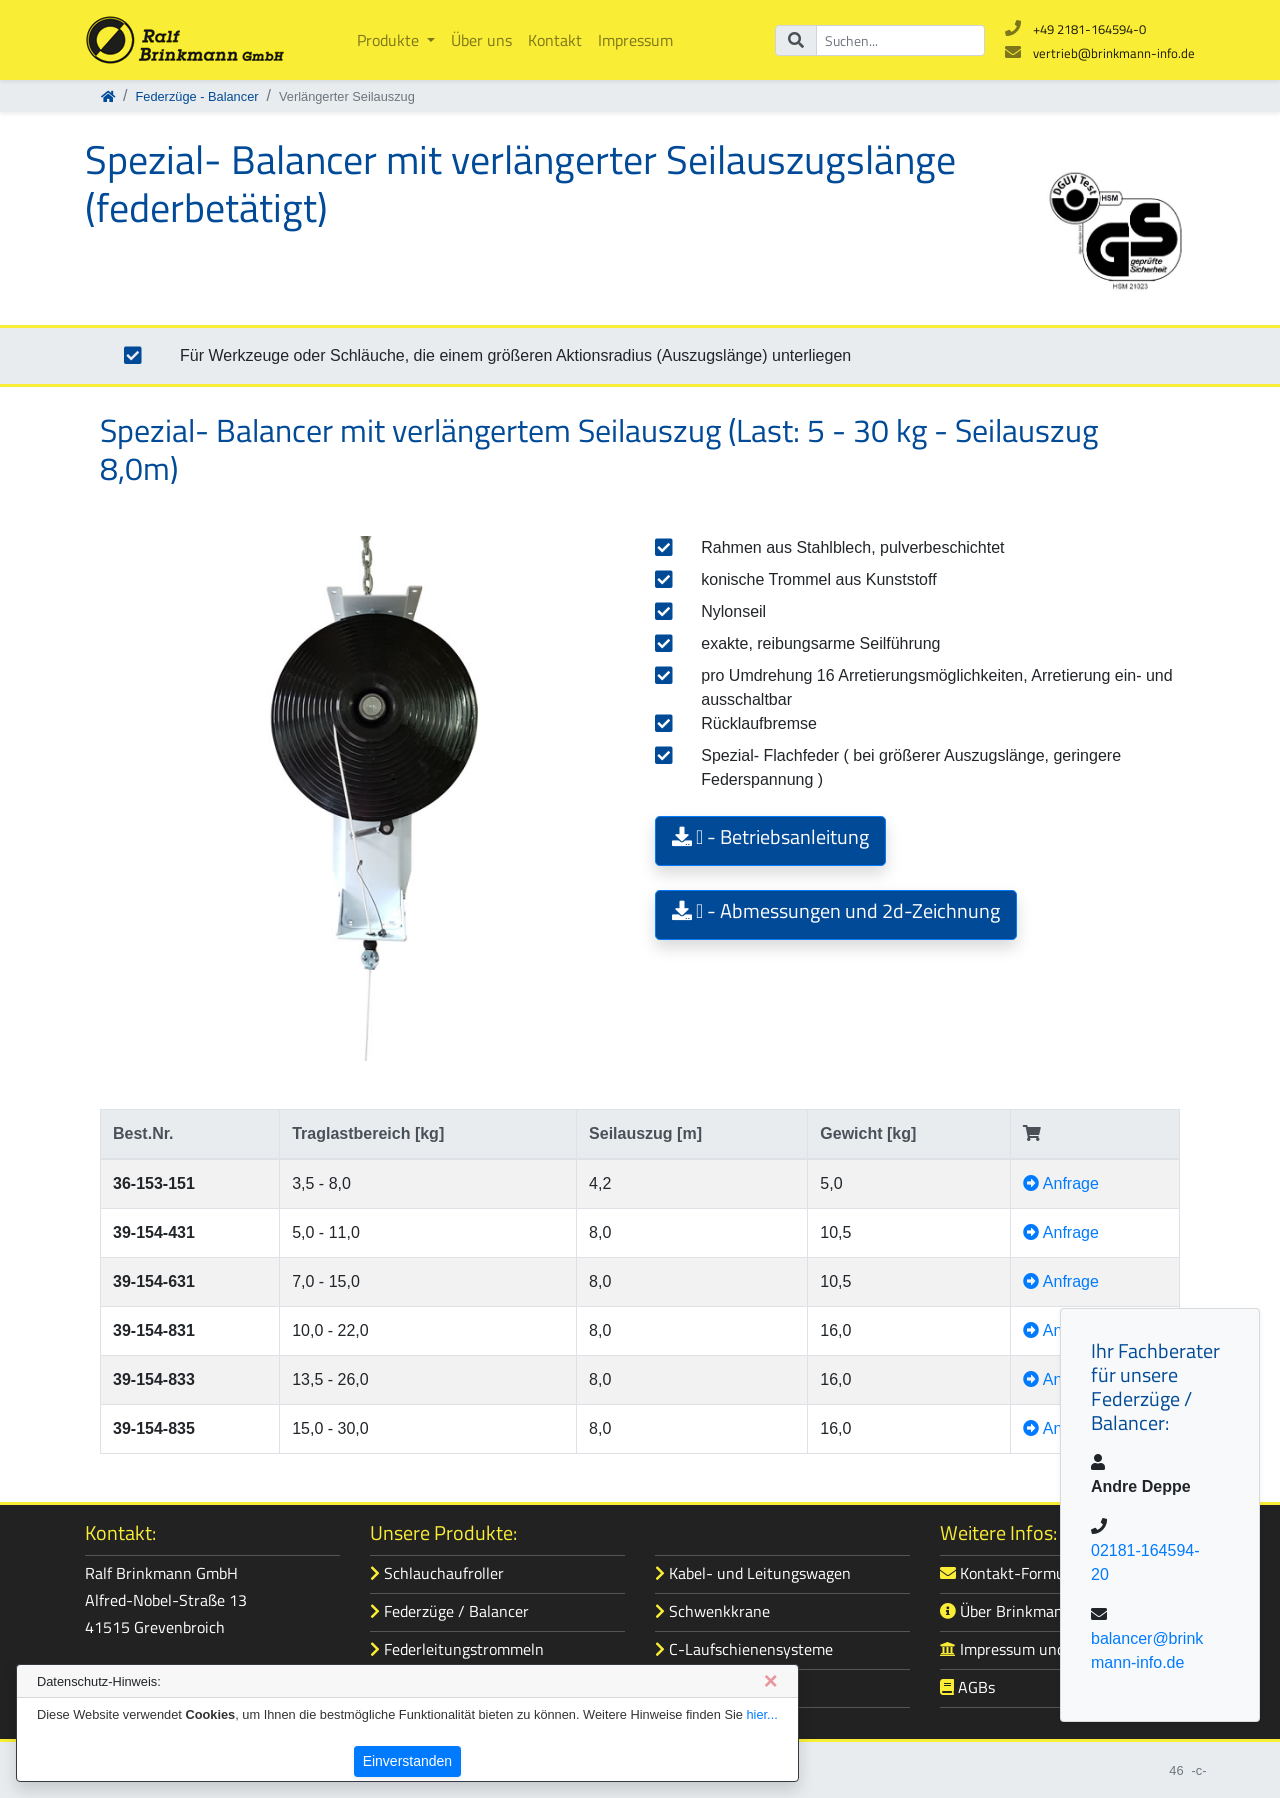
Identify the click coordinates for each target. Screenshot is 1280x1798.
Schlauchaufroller (437, 1573)
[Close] (771, 1681)
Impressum (635, 40)
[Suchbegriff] (900, 40)
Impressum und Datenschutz (1047, 1649)
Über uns (481, 40)
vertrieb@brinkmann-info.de (1114, 53)
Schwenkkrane (712, 1611)
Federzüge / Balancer (449, 1611)
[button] (770, 841)
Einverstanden (408, 1761)
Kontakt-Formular (1011, 1573)
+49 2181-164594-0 (1089, 29)
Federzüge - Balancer (196, 96)
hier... (761, 1714)
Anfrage (1061, 1183)
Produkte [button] (390, 40)
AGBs (967, 1687)
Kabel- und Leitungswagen (753, 1573)
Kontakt (555, 40)
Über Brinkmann (1006, 1611)
